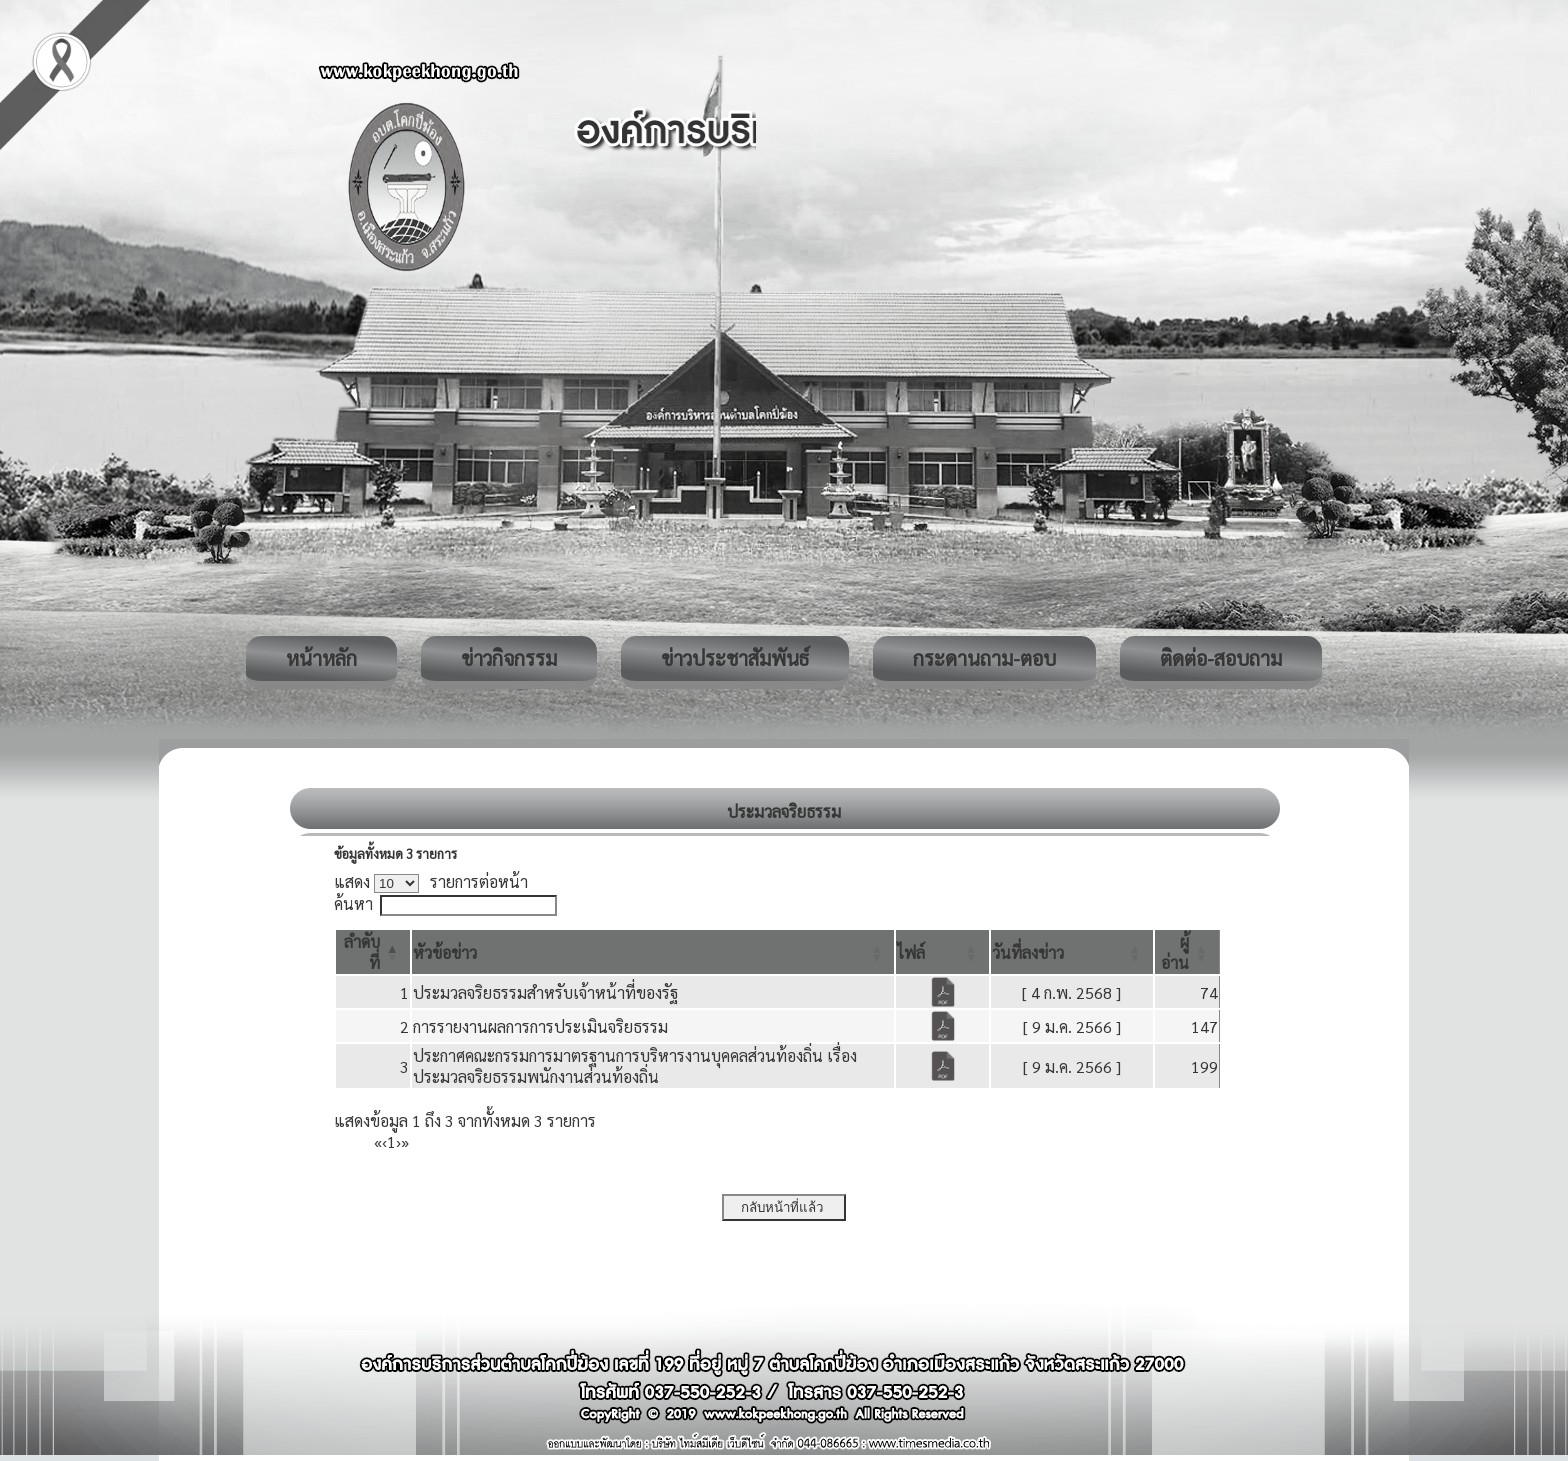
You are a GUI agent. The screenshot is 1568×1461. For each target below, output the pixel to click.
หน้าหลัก (321, 658)
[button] (445, 952)
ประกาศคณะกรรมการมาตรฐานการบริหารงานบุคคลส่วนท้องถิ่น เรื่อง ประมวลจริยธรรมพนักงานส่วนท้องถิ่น (635, 1066)
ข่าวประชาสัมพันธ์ (735, 658)
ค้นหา (353, 903)
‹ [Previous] (384, 1141)
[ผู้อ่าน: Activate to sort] (1187, 952)
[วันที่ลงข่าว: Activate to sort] (1072, 952)
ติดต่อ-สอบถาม (1221, 658)
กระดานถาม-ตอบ (984, 658)
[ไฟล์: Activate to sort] (942, 952)
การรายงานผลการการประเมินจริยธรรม (540, 1026)
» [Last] (405, 1141)
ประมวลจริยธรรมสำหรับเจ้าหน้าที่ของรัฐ (545, 992)
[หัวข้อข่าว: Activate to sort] (653, 952)
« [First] (378, 1141)
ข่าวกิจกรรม (509, 658)
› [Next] (398, 1141)
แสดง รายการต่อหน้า (431, 881)
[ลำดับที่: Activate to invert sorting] (373, 952)
